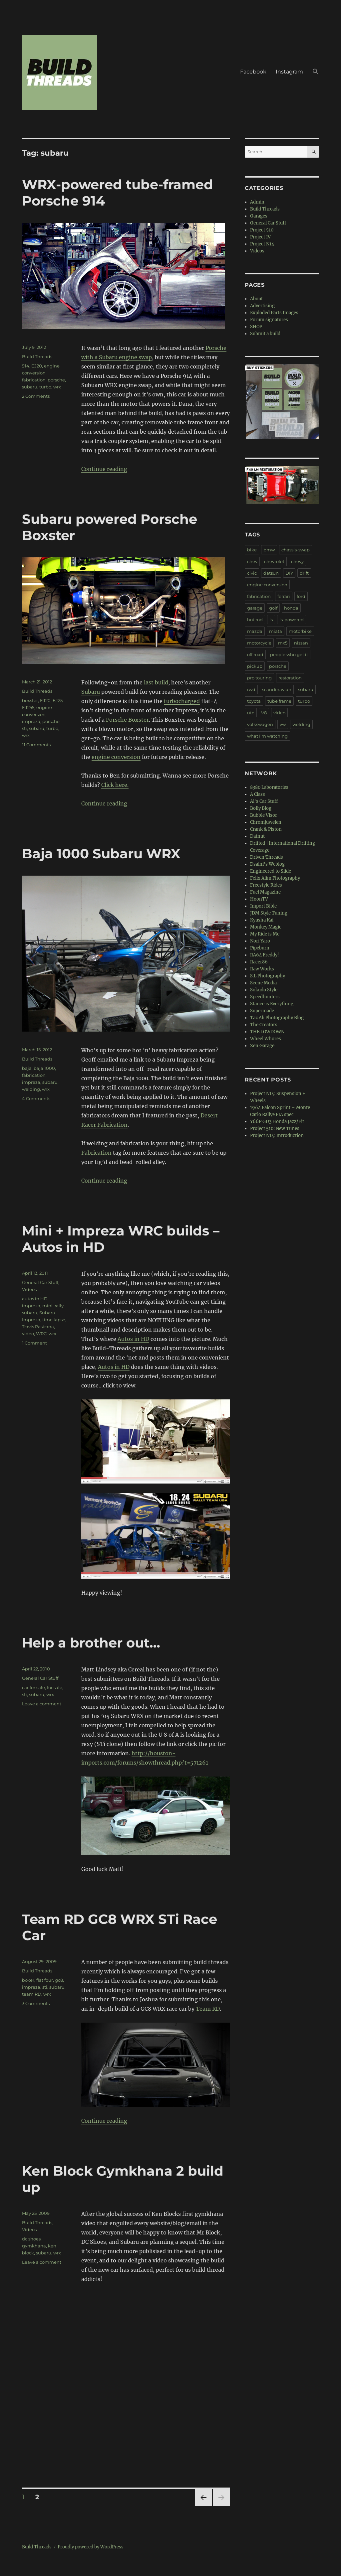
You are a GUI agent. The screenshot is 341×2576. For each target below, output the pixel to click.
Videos (29, 1289)
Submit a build (265, 334)
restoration (290, 677)
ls (271, 619)
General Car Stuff (40, 1282)
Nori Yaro (260, 941)
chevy (297, 561)
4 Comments (36, 1098)
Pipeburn (259, 948)
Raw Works (262, 969)
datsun (271, 573)
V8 (264, 712)
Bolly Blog (260, 808)
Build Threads (37, 356)
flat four (44, 1980)
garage (254, 608)
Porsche (116, 719)
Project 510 (261, 230)
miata (275, 631)
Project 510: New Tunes (274, 1128)
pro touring (259, 677)
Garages (258, 216)
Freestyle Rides (266, 885)
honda (291, 608)
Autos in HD (133, 1339)
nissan (301, 642)
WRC (41, 1333)
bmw (269, 549)
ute (250, 712)
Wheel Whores (265, 1039)
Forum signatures (269, 320)
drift (304, 573)
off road (255, 654)
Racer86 (259, 962)
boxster (30, 700)
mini (47, 1305)
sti (24, 728)
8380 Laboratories (269, 787)
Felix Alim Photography (275, 878)
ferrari (283, 596)
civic (252, 573)
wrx (57, 386)
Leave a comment (41, 1703)
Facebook (253, 72)
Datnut (257, 836)
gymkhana (34, 2245)
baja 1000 (44, 1068)
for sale (54, 1687)
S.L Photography (267, 976)
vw (283, 724)
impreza (31, 721)
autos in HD (35, 1298)
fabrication (34, 379)
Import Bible (263, 906)
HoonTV (259, 899)
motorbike (300, 631)
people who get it (289, 654)
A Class (257, 794)
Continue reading (104, 469)
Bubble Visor (263, 815)
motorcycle (259, 642)
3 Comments (36, 2003)
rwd (251, 689)
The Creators (263, 1025)
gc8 (59, 1980)
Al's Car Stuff (264, 801)
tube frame (279, 701)
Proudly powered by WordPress (91, 2547)
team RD (31, 1994)
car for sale (33, 1687)
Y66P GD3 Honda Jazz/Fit (277, 1121)
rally (59, 1305)
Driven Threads (266, 857)
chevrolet (274, 561)
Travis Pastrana (38, 1326)
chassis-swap (295, 549)
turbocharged (182, 701)
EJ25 (58, 700)
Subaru (90, 691)
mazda (254, 631)
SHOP (256, 327)
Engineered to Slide (270, 871)
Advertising (262, 306)
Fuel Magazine (265, 892)
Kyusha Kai (261, 920)
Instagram (289, 72)
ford (301, 596)
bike (252, 549)
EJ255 (28, 707)
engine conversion (116, 757)
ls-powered (291, 619)
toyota (254, 701)
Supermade (262, 1011)
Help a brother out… (91, 1643)
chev (252, 561)
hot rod (255, 619)
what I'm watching (267, 736)
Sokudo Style (263, 990)
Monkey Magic (265, 927)
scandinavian (276, 689)
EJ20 (36, 365)
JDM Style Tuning (268, 913)
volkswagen (260, 724)
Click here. (115, 785)
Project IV (260, 237)
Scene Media (263, 983)
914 (25, 365)
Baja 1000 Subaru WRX (101, 853)
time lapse (53, 1319)
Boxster (138, 719)
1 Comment (34, 1343)
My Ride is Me (264, 934)
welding (31, 1089)
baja (27, 1068)
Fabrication (96, 1152)
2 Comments (36, 396)
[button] (316, 72)
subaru (29, 386)
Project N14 (262, 244)
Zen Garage (262, 1046)
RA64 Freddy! (264, 955)
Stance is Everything (271, 1004)
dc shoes (31, 2238)
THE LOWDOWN (267, 1032)
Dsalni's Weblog (267, 864)
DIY (289, 573)
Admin (257, 202)
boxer (28, 1980)
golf (273, 608)
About (256, 299)
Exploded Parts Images (274, 313)
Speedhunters (265, 997)
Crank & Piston (266, 829)
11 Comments (36, 744)
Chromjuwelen (265, 822)
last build (156, 682)
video (28, 1333)
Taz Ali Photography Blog (277, 1018)
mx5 (282, 642)
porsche (56, 379)
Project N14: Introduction (277, 1135)
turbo (45, 386)
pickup (254, 666)
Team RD (208, 2008)
